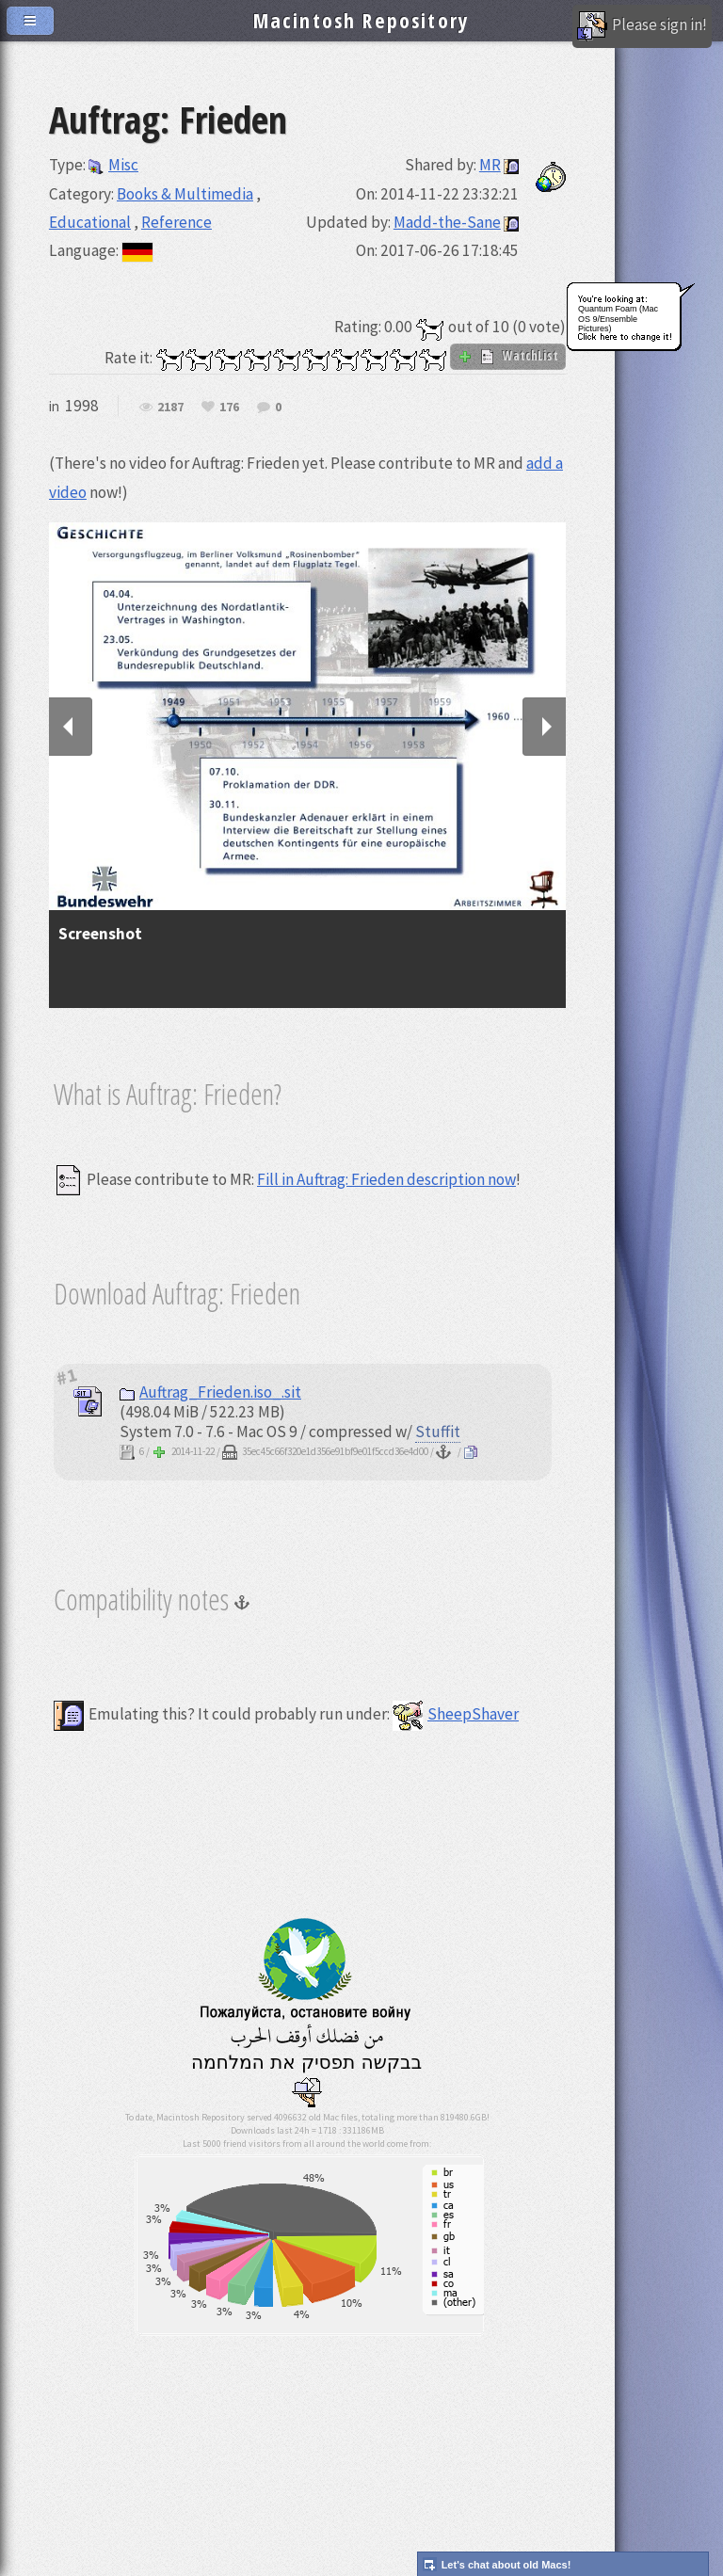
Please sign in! (642, 26)
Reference (176, 222)
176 (229, 407)
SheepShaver (456, 1714)
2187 (170, 407)
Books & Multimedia (185, 194)
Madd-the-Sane (447, 222)
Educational (90, 222)
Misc (113, 164)
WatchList (508, 355)
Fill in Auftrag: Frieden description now (386, 1179)
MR (490, 164)
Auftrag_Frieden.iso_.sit (210, 1392)
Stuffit (437, 1431)
